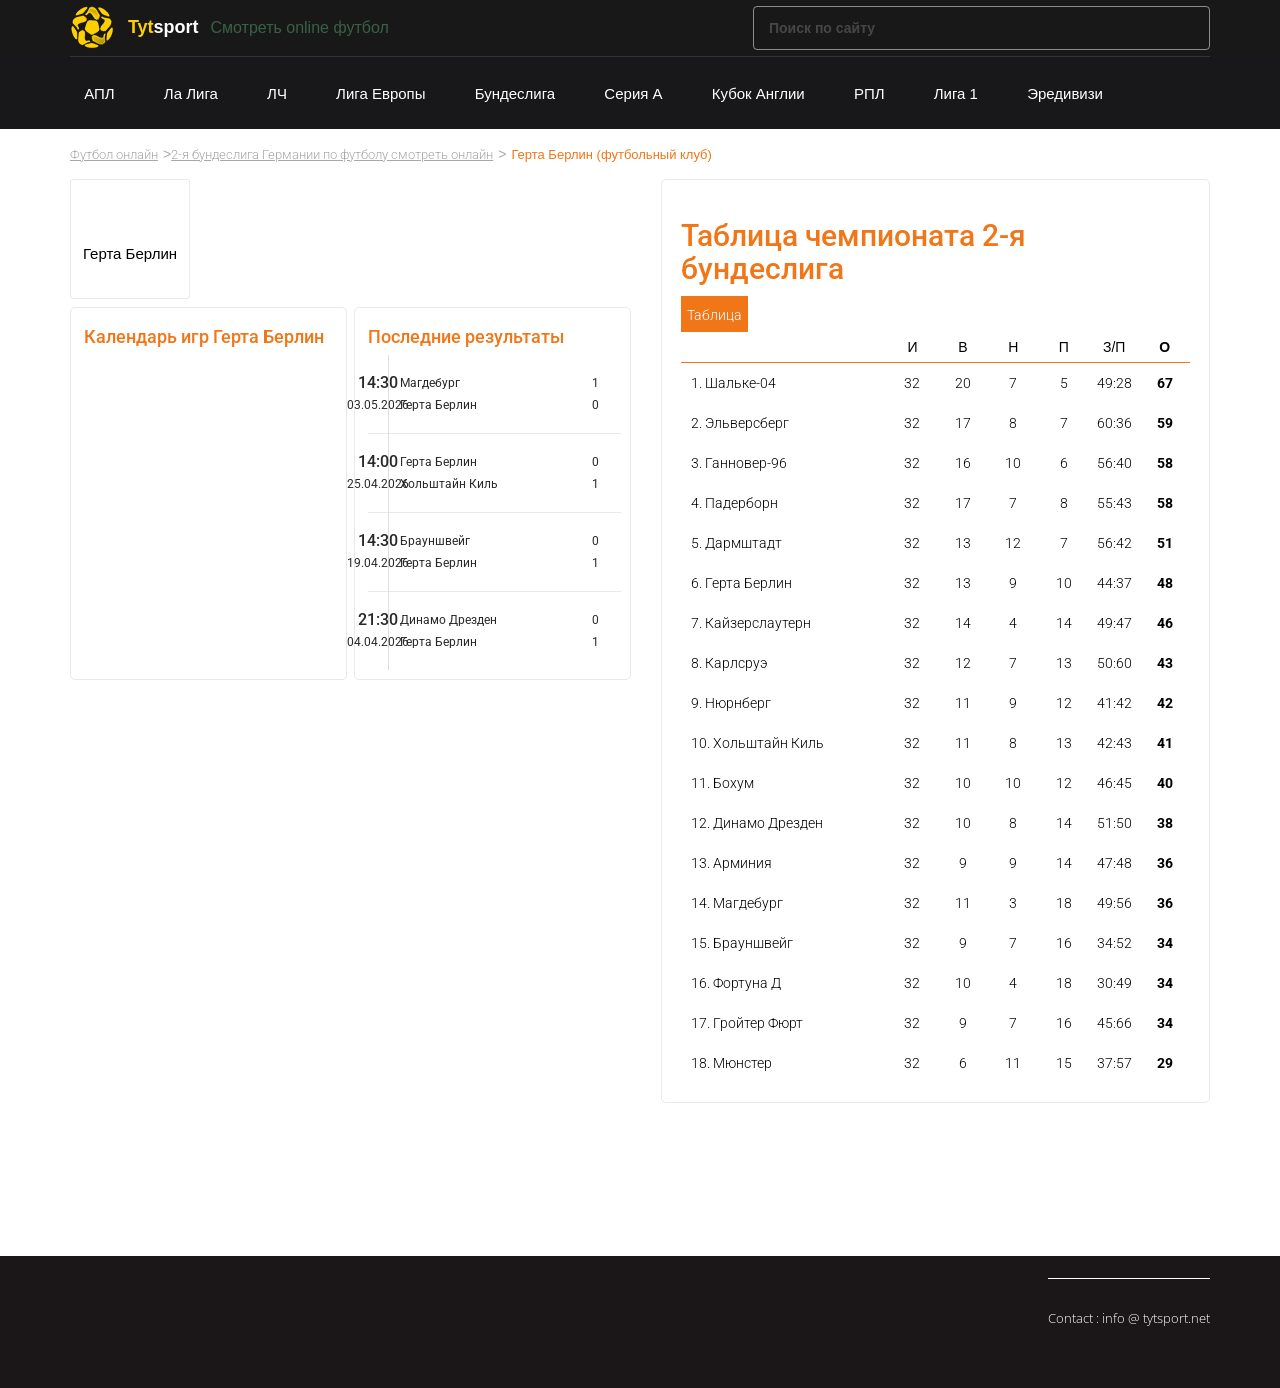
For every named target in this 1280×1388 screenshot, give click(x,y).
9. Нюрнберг (731, 703)
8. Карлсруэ (729, 663)
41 (1165, 743)
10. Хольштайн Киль (757, 743)
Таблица (714, 315)
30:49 (1114, 983)
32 (912, 383)
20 (963, 383)
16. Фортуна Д (736, 983)
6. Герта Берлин (741, 583)
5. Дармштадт (736, 543)
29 (1165, 1063)
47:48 (1114, 863)
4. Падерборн (734, 503)
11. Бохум (722, 783)
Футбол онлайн (114, 154)
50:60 (1114, 663)
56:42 (1114, 543)
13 (963, 543)
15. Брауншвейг (742, 943)
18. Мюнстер (731, 1063)
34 (1165, 943)
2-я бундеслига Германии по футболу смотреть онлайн (332, 154)
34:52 (1114, 943)
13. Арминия (731, 863)
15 (1064, 1063)
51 (1165, 543)
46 (1165, 623)
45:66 (1114, 1023)
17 (963, 423)
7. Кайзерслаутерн (751, 623)
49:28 (1114, 383)
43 (1165, 663)
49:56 (1114, 903)
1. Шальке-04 (733, 383)
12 (1013, 543)
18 (1064, 903)
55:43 (1114, 503)
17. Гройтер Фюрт (747, 1023)
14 (963, 623)
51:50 (1114, 823)
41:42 (1114, 703)
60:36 (1114, 423)
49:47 (1114, 623)
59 (1165, 423)
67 (1165, 383)
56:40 (1114, 463)
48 (1165, 583)
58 (1165, 463)
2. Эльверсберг (740, 423)
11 (963, 703)
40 (1165, 783)
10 (1013, 463)
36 (1165, 863)
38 (1165, 823)
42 (1165, 703)
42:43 (1114, 743)
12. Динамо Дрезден (757, 823)
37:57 (1114, 1063)
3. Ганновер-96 (739, 463)
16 (963, 463)
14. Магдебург (737, 903)
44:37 (1114, 583)
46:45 (1114, 783)
